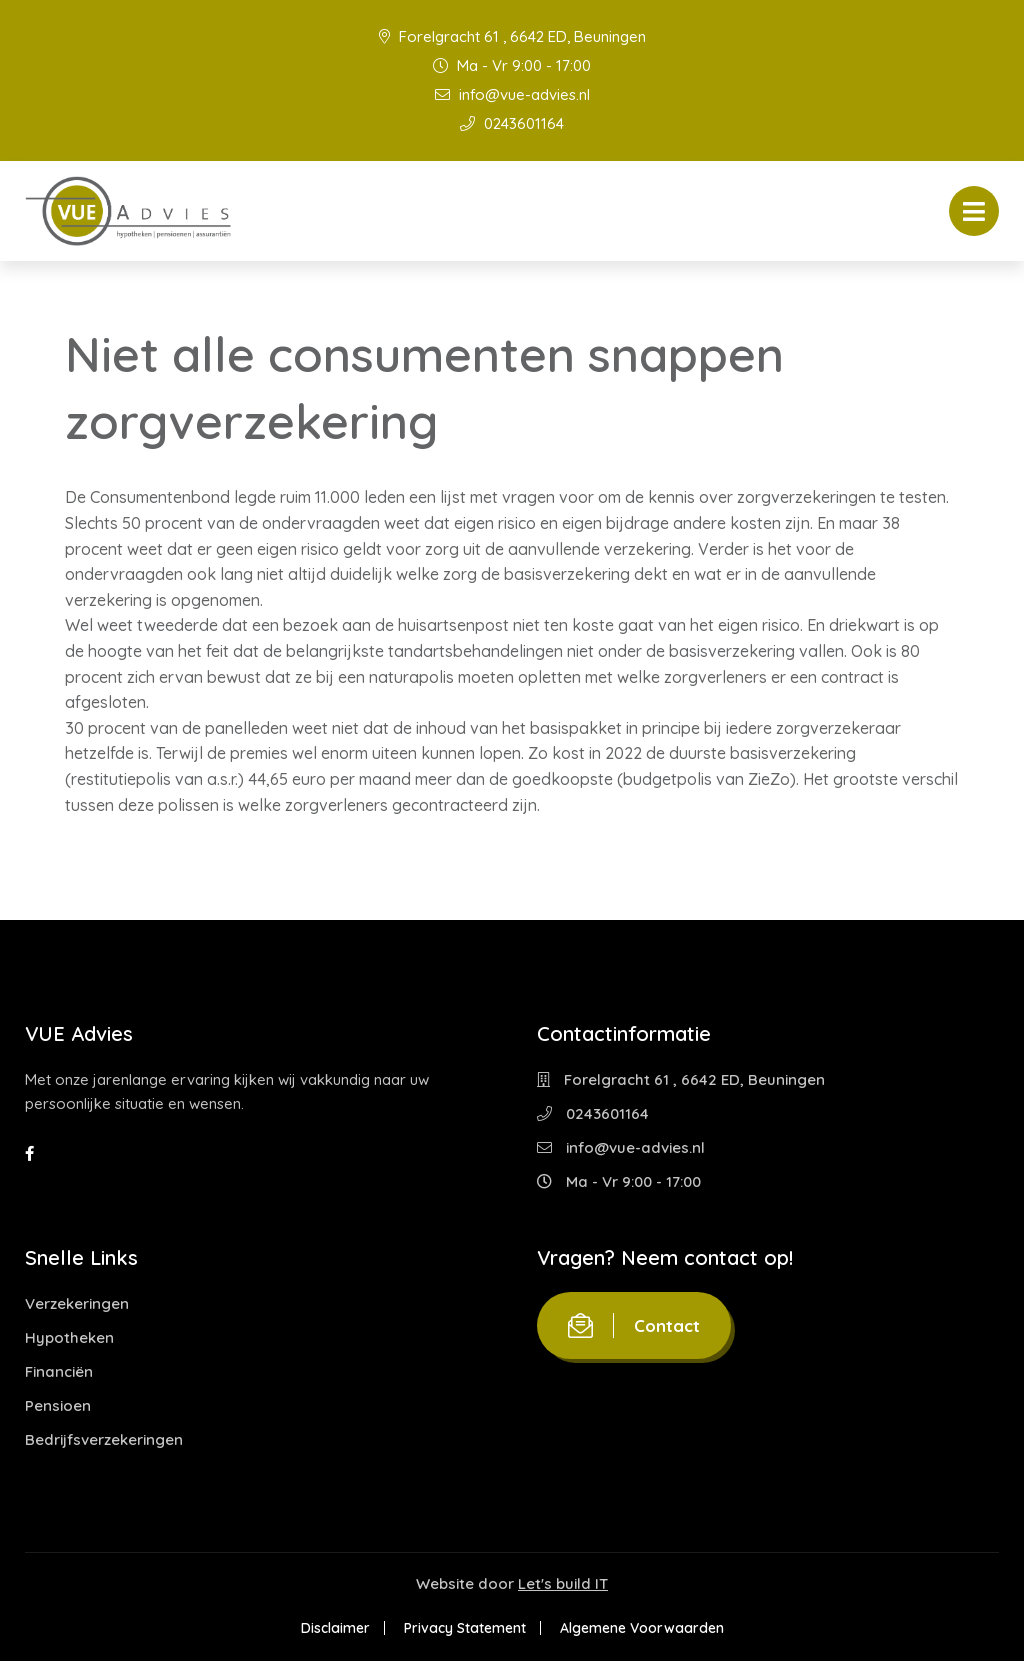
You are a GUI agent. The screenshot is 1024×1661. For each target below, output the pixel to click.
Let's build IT (563, 1583)
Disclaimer (335, 1628)
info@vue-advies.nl (512, 94)
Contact (634, 1325)
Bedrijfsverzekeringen (104, 1439)
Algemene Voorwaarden (642, 1628)
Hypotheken (69, 1337)
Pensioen (58, 1405)
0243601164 (512, 123)
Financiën (59, 1371)
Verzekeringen (77, 1303)
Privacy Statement (465, 1628)
